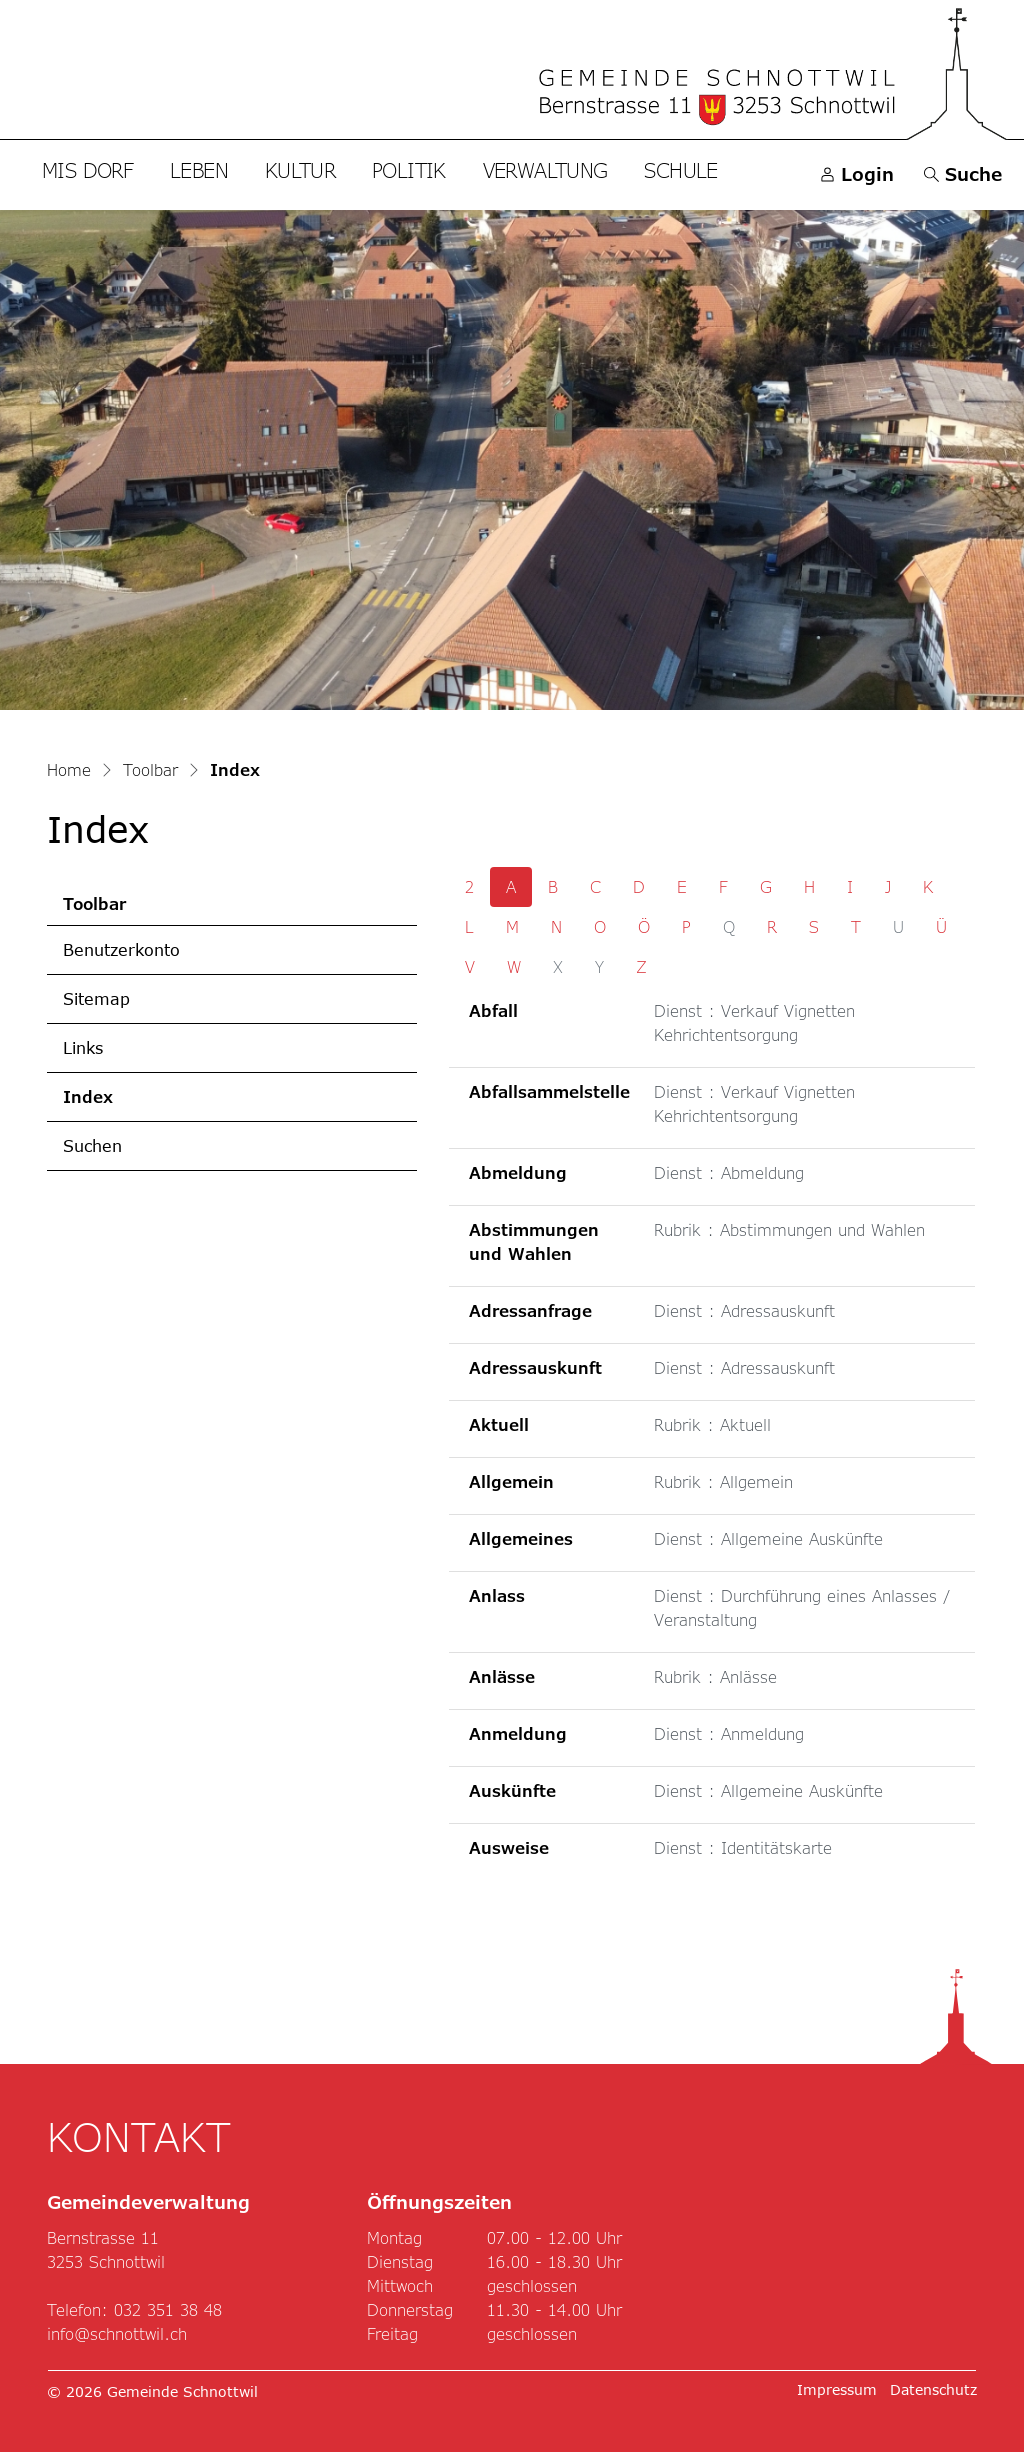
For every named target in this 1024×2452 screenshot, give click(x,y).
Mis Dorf (87, 170)
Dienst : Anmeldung (729, 1733)
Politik (409, 170)
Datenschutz (933, 2389)
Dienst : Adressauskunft (744, 1310)
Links (83, 1047)
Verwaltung (545, 170)
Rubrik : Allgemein (723, 1481)
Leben (199, 170)
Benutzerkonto (121, 949)
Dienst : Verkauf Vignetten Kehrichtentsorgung (754, 1022)
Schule (680, 170)
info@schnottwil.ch (117, 2333)
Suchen (92, 1145)
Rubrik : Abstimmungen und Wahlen (789, 1229)
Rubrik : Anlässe (715, 1676)
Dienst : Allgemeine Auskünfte (768, 1538)
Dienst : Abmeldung (729, 1172)
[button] (963, 174)
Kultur (300, 170)
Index (127, 1104)
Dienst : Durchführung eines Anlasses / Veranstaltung (802, 1607)
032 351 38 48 (168, 2309)
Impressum (837, 2389)
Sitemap (96, 998)
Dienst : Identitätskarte (743, 1847)
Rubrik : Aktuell (712, 1424)
